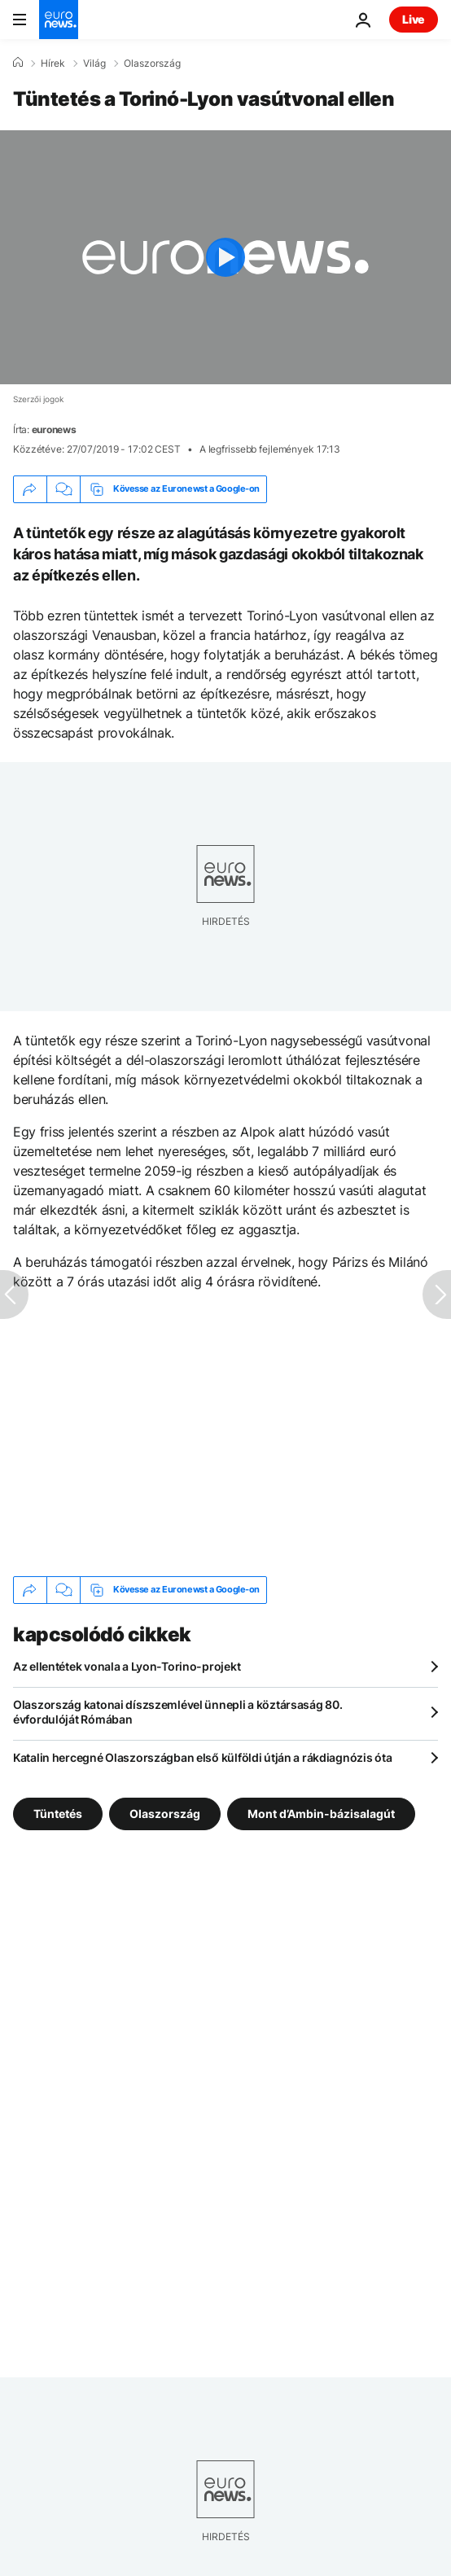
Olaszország (152, 63)
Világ (94, 63)
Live (413, 19)
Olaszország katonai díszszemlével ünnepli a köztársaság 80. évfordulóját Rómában (177, 1712)
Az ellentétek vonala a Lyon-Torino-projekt (126, 1666)
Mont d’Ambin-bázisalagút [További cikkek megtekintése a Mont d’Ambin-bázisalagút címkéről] (321, 1813)
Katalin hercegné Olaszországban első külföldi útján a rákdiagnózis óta (202, 1757)
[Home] (18, 62)
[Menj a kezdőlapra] (58, 19)
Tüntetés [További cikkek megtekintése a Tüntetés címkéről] (57, 1813)
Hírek (53, 63)
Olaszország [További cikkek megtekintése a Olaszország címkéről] (164, 1813)
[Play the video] (225, 257)
